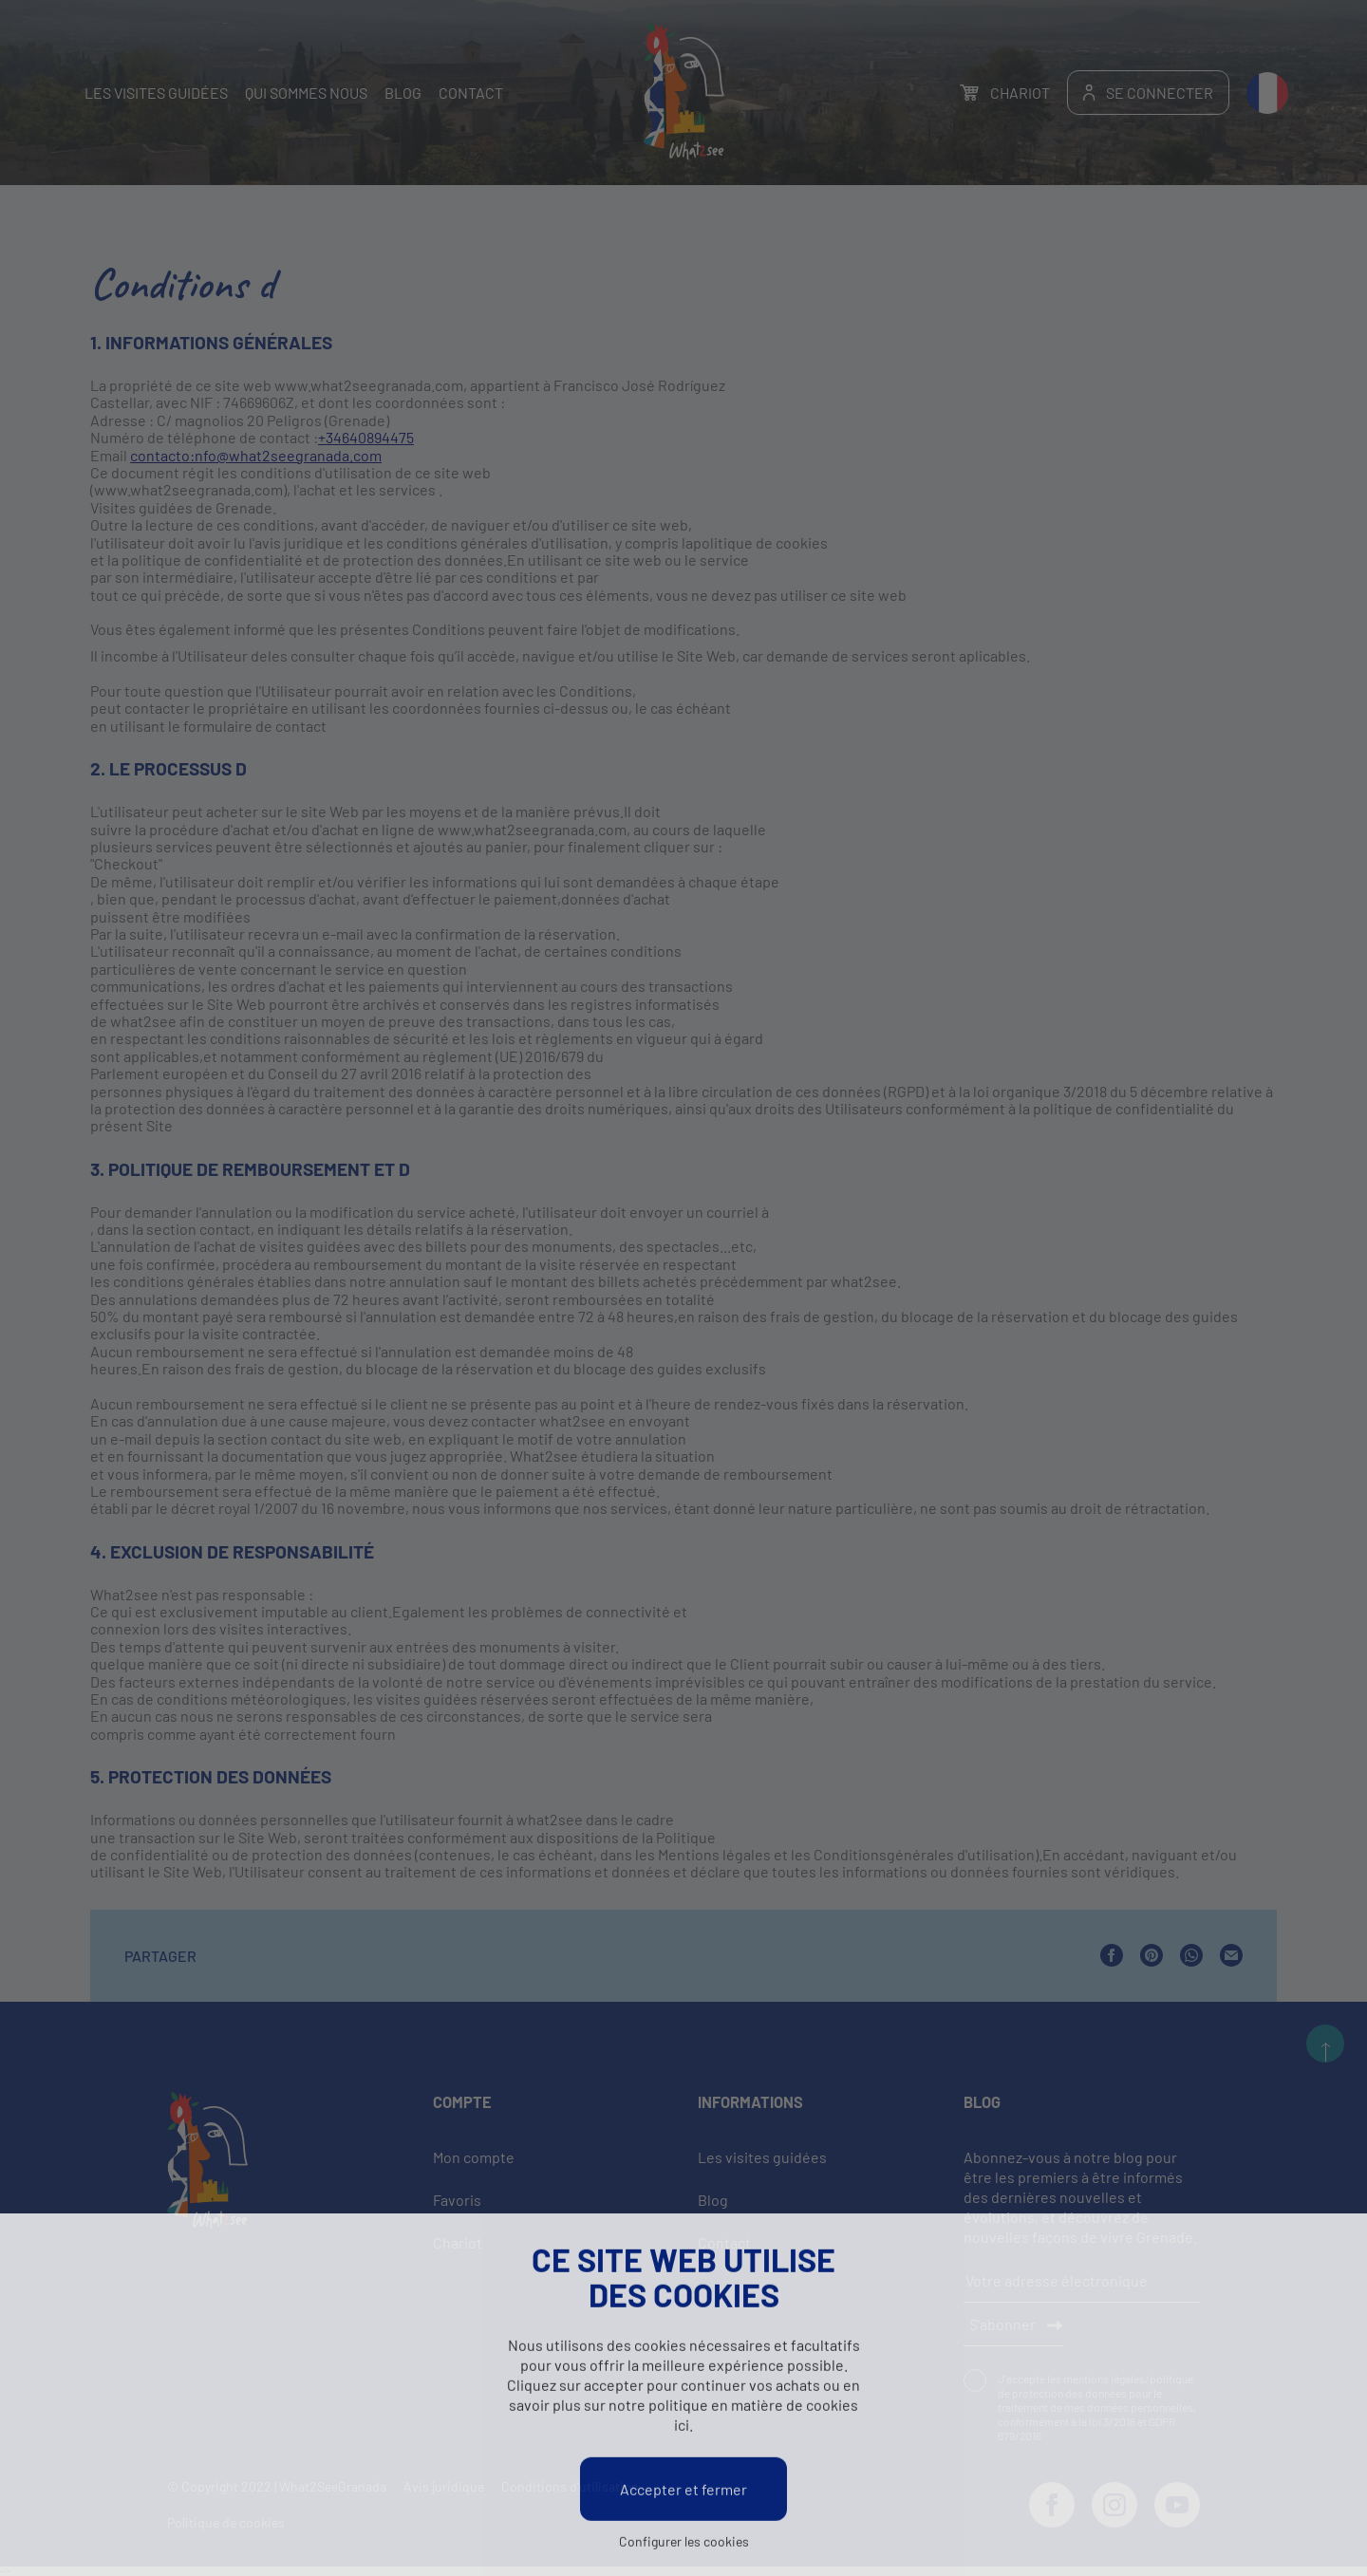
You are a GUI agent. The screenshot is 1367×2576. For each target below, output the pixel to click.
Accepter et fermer (683, 2492)
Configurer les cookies (684, 2544)
